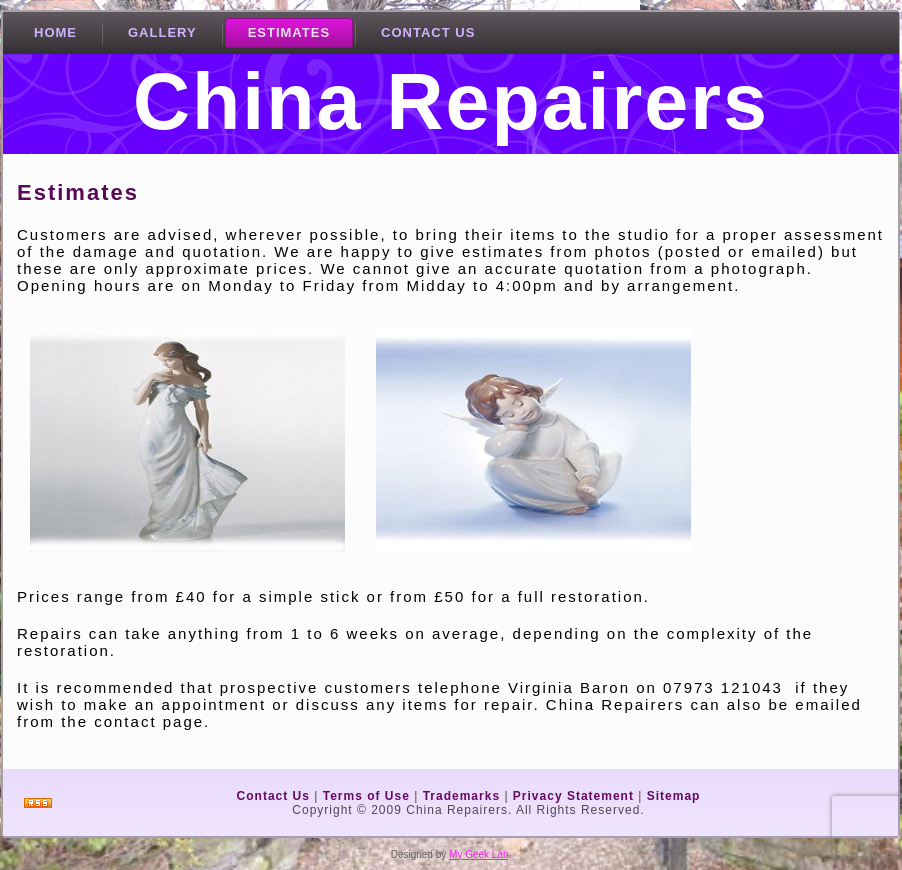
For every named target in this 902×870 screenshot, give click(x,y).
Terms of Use (366, 796)
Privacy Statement (573, 796)
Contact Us (273, 796)
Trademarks (461, 796)
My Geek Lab (478, 854)
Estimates (78, 192)
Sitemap (674, 796)
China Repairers (451, 101)
